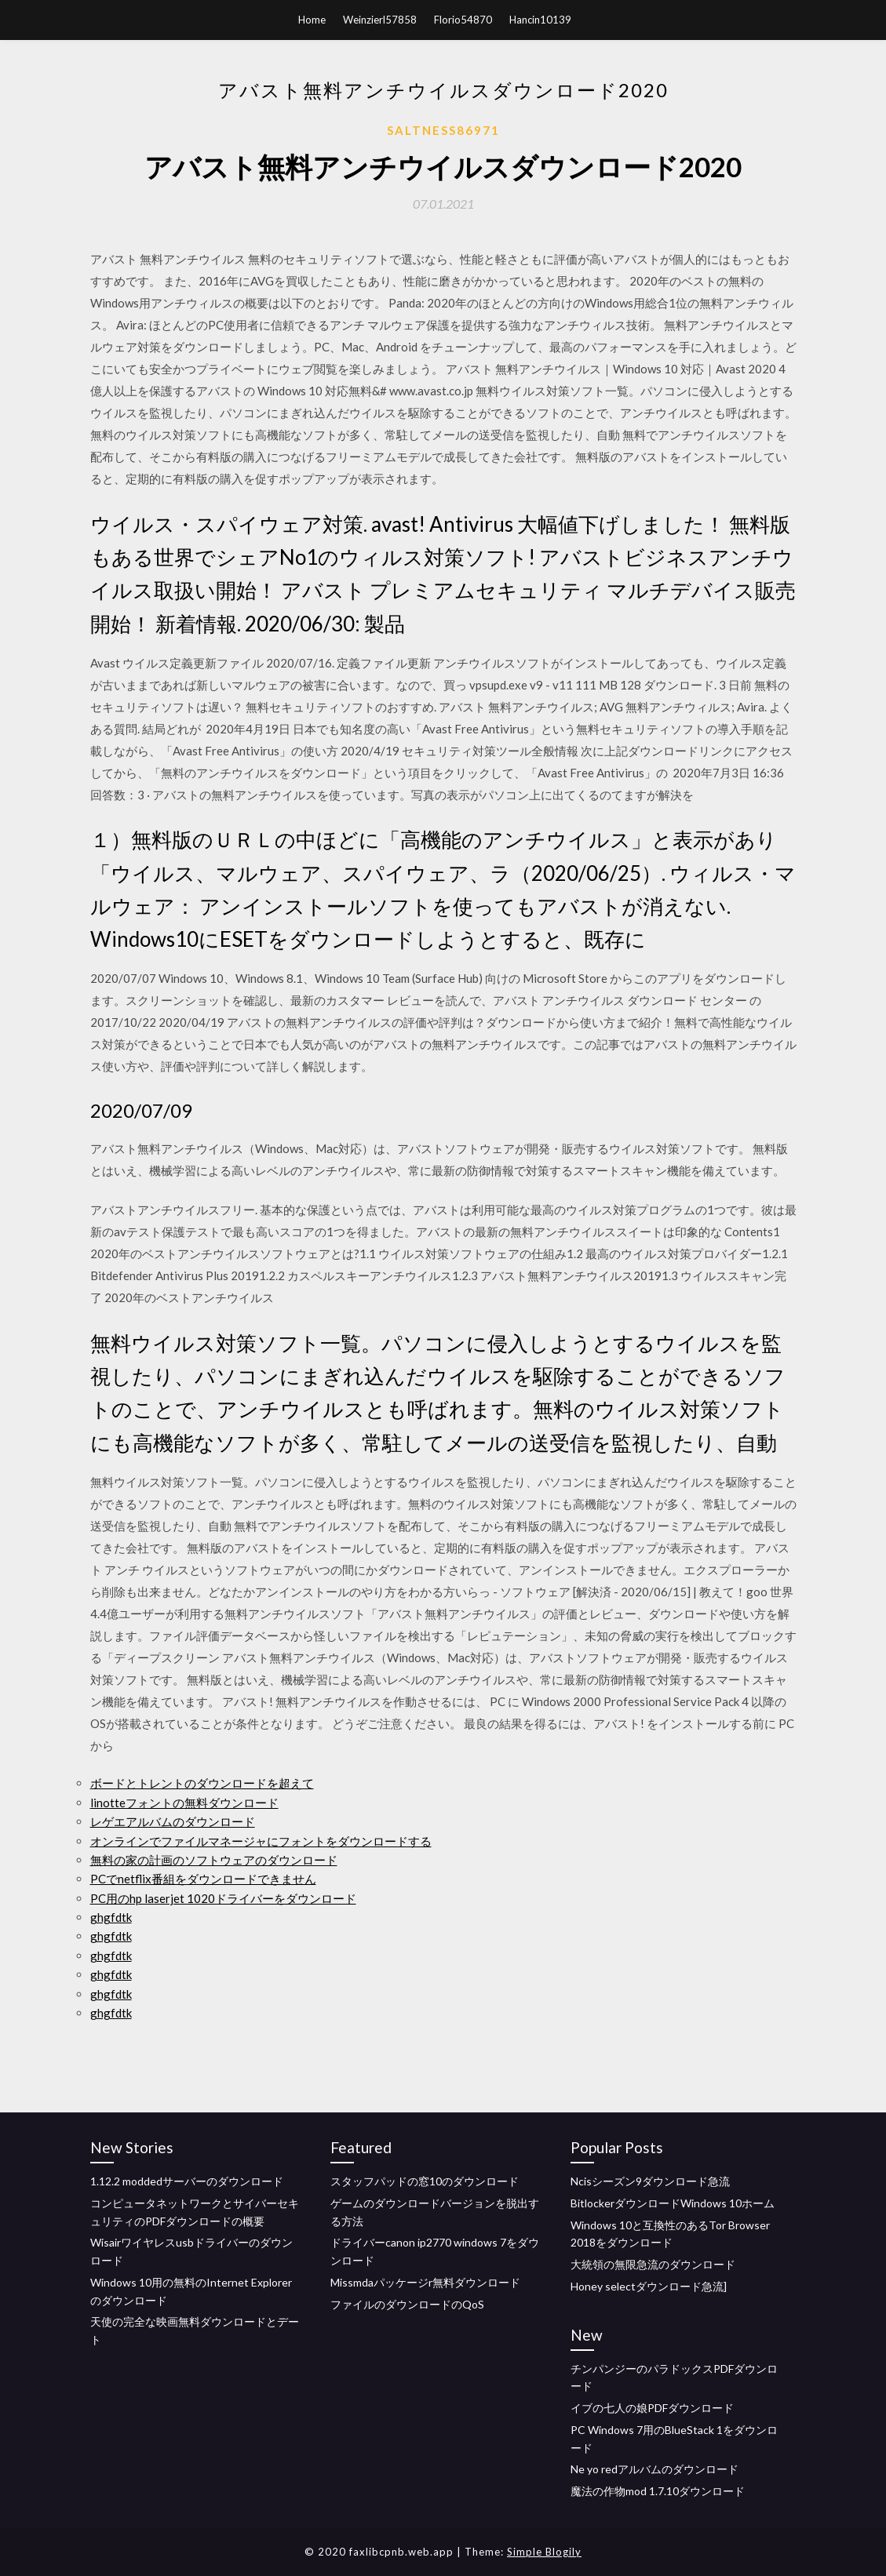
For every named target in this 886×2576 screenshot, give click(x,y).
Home (312, 19)
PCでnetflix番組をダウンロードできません (203, 1879)
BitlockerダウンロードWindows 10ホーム (673, 2203)
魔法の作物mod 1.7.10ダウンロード (658, 2491)
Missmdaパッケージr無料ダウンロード (425, 2282)
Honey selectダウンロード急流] (649, 2286)
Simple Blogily (544, 2551)
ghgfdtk (111, 1917)
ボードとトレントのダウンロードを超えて (202, 1783)
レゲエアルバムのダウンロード (172, 1821)
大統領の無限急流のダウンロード (653, 2264)
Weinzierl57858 (380, 19)
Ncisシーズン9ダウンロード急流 (650, 2181)
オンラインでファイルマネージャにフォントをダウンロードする (261, 1841)
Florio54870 (463, 19)
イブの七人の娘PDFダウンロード (652, 2407)
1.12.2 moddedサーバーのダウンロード (186, 2181)
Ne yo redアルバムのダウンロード (654, 2469)
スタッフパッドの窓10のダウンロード (424, 2181)
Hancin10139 (540, 19)
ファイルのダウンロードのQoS (407, 2304)
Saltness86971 (443, 130)
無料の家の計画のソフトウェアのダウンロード (213, 1860)
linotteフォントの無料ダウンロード (184, 1803)
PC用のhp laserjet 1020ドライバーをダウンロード (223, 1898)
